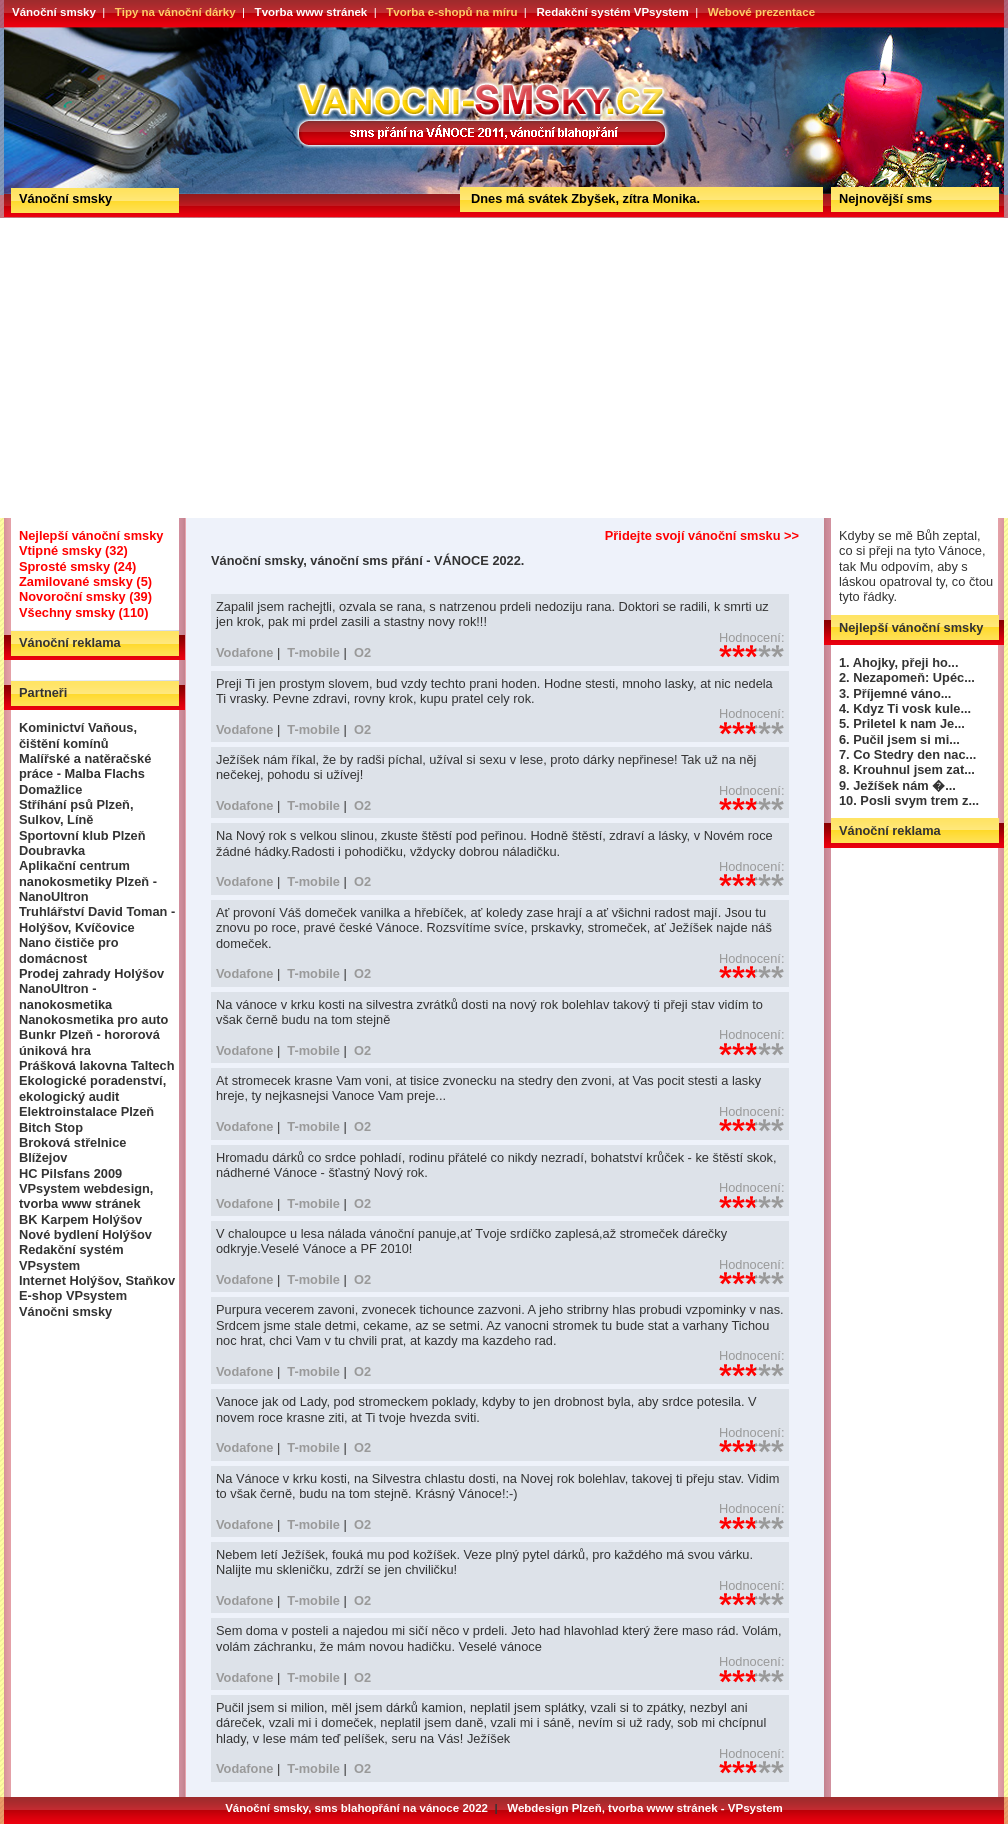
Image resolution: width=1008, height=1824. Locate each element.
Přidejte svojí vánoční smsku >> (702, 535)
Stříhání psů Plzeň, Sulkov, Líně (76, 812)
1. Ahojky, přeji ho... (898, 662)
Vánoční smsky (54, 12)
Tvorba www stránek (311, 12)
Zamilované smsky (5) (85, 581)
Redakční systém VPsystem (612, 12)
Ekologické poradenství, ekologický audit (92, 1088)
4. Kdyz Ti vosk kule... (905, 708)
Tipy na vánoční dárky (175, 12)
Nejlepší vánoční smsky (91, 535)
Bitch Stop (51, 1127)
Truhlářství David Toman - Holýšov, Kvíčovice (97, 919)
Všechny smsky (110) (83, 612)
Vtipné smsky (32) (73, 550)
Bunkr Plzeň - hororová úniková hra (89, 1042)
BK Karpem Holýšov (80, 1219)
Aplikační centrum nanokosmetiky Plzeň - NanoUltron (88, 881)
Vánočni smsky (65, 1311)
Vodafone (244, 652)
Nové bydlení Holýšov (85, 1234)
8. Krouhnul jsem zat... (907, 769)
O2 (362, 652)
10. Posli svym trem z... (909, 800)
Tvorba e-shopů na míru (451, 12)
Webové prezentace (761, 12)
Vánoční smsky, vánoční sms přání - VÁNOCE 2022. (77, 34)
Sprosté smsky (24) (77, 566)
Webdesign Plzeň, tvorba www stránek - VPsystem (645, 1808)
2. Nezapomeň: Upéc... (907, 677)
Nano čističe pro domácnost (69, 950)
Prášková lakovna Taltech (97, 1065)
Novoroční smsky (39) (85, 596)
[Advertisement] (504, 368)
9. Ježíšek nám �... (897, 785)
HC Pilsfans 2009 (70, 1173)
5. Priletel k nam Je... (902, 723)
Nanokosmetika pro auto (93, 1019)
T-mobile (313, 652)
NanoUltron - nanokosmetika (65, 996)
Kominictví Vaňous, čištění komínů (78, 735)
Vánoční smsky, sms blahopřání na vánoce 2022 (356, 1808)
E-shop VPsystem (73, 1295)
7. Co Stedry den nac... (907, 754)
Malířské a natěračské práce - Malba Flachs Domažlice (85, 774)
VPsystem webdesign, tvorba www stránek (86, 1196)
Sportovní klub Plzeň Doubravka (82, 843)
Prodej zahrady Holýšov (91, 973)
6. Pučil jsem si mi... (899, 739)
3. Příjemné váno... (895, 693)
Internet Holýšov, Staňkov (97, 1280)
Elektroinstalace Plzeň (86, 1111)
